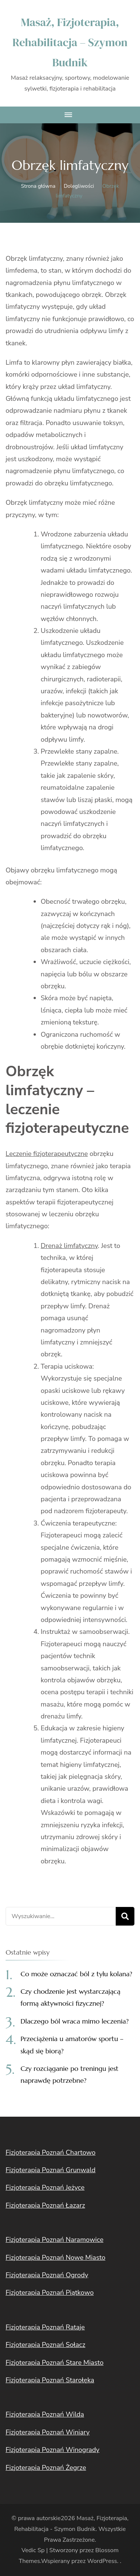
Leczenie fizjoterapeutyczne (47, 1153)
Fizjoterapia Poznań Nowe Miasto (55, 2257)
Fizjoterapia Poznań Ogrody (47, 2275)
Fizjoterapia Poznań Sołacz (45, 2344)
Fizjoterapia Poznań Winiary (48, 2432)
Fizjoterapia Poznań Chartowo (51, 2152)
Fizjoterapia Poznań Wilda (45, 2414)
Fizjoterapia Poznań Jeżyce (45, 2187)
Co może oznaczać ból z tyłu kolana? (76, 1974)
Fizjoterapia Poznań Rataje (45, 2327)
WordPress (102, 2561)
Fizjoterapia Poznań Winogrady (52, 2449)
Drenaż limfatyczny (69, 1245)
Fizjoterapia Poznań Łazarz (45, 2205)
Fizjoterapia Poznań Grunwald (51, 2169)
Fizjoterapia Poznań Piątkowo (50, 2292)
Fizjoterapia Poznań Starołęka (50, 2380)
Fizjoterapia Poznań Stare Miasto (54, 2362)
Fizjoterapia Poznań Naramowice (54, 2239)
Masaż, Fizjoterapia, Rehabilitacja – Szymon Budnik (69, 42)
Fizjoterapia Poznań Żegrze (46, 2467)
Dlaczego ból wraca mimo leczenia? (75, 2021)
